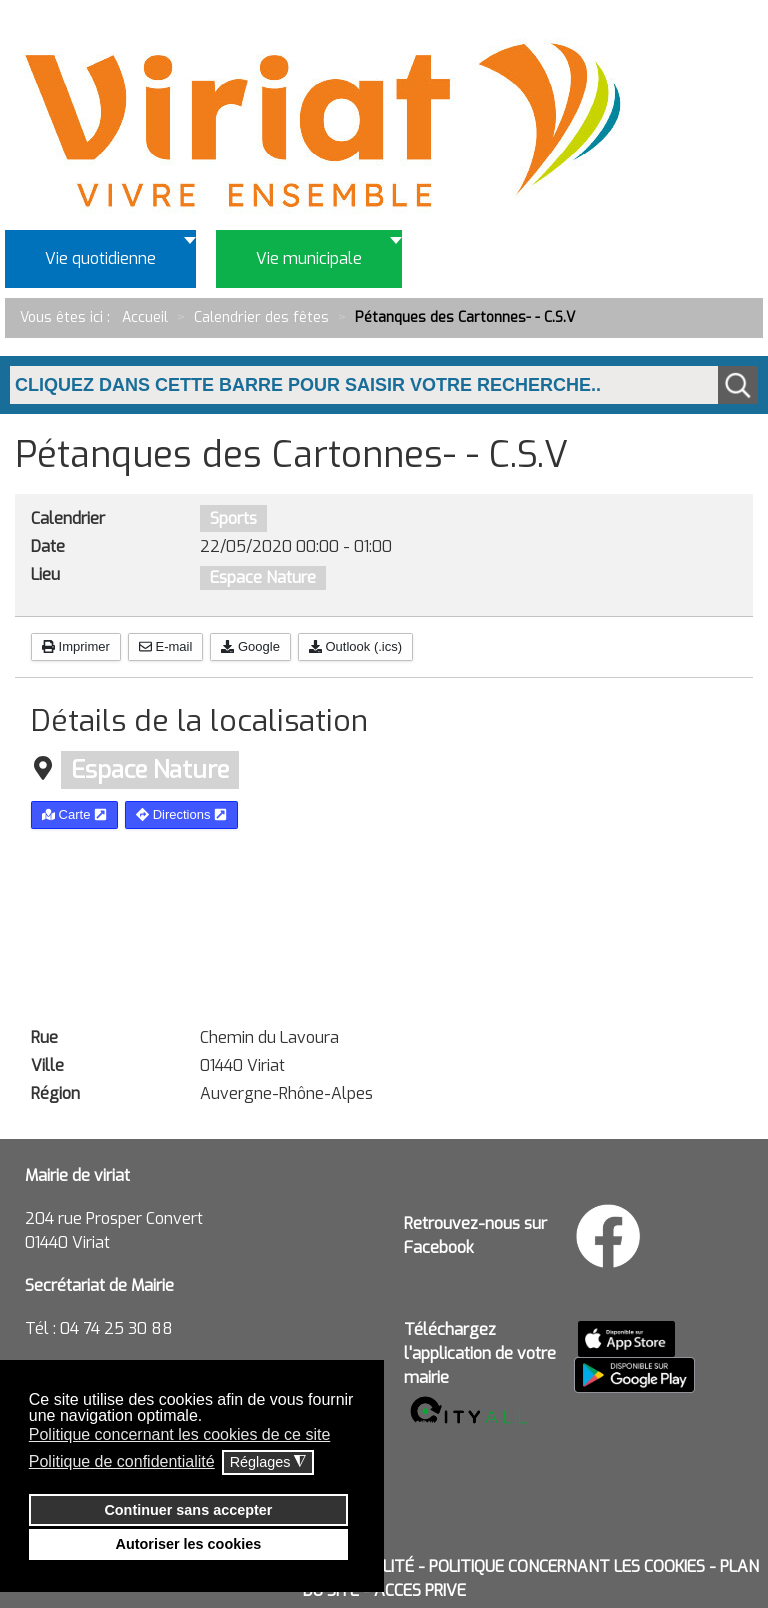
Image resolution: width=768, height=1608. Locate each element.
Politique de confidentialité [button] (122, 1461)
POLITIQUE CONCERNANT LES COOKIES (567, 1566)
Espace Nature (263, 577)
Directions (181, 814)
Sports (233, 518)
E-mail (165, 646)
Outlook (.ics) (355, 646)
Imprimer (76, 646)
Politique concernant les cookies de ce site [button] (180, 1434)
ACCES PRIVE (420, 1590)
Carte (74, 814)
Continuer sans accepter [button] (188, 1510)
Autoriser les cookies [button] (189, 1544)
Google (250, 646)
